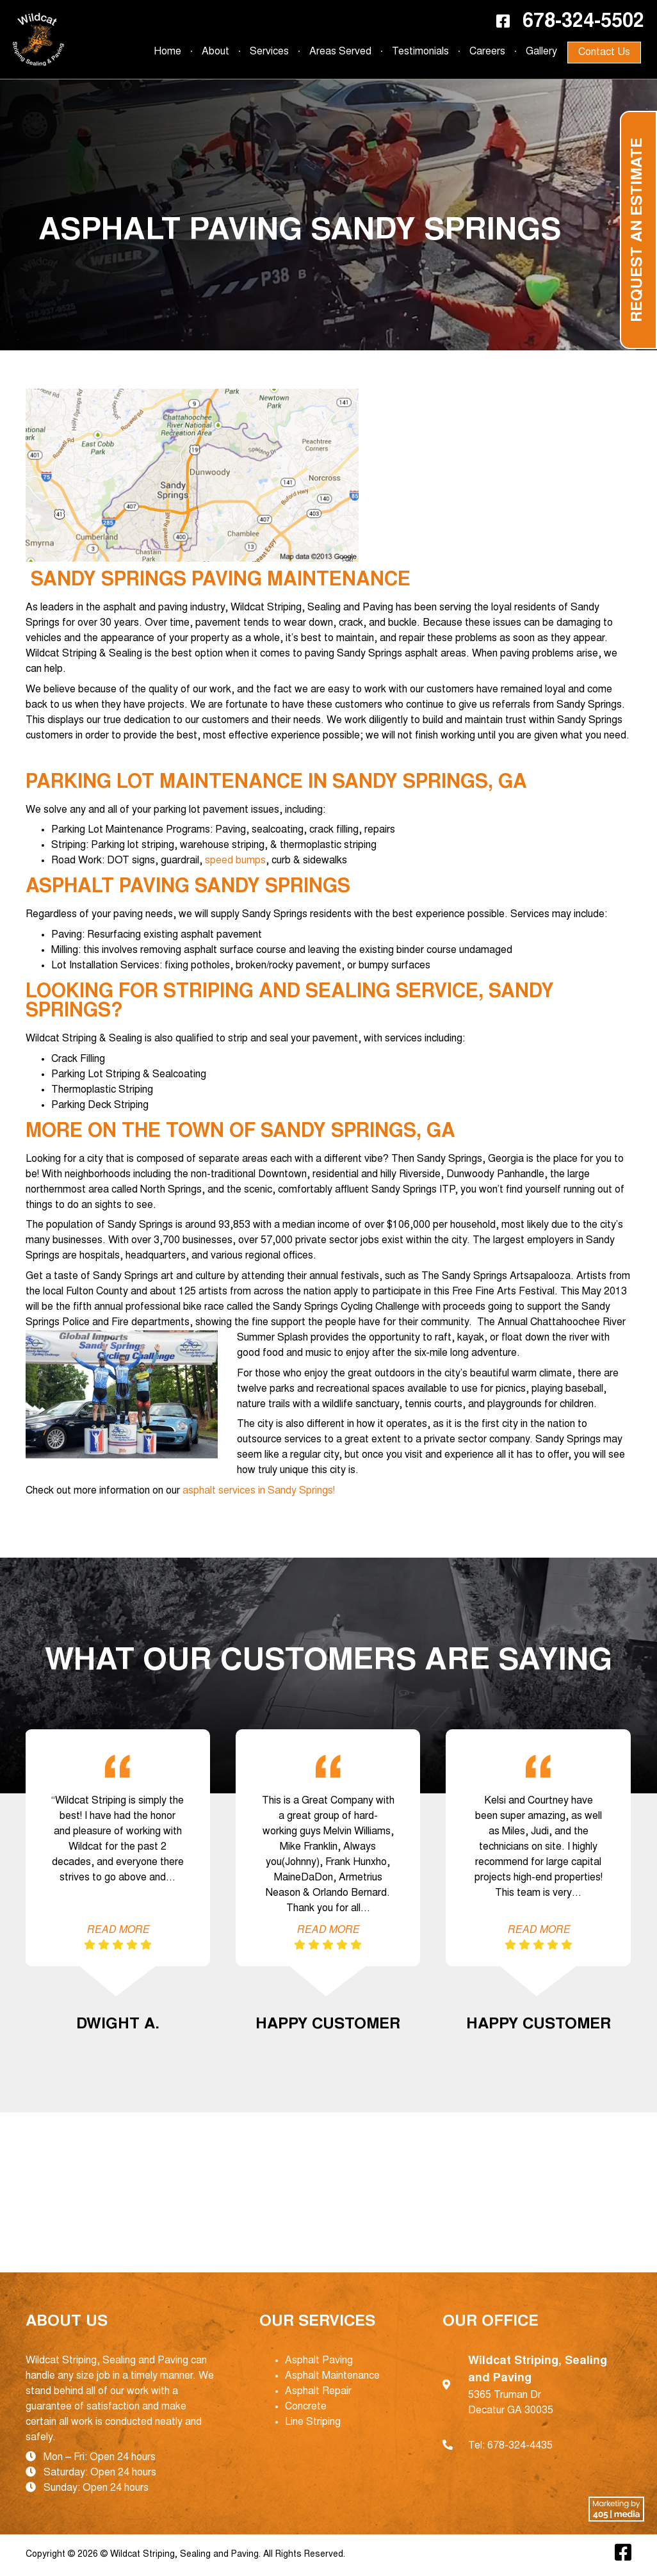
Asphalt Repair (318, 2391)
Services (269, 52)
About (215, 52)
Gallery (541, 52)
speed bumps (235, 861)
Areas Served (340, 52)
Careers (487, 52)
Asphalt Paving (319, 2361)
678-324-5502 (583, 22)
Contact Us (604, 52)
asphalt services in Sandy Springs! (258, 1491)
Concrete (306, 2407)
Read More (117, 1930)
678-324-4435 (520, 2446)
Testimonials (420, 52)
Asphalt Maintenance (332, 2376)
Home (167, 52)
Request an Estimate (638, 230)
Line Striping (313, 2422)
